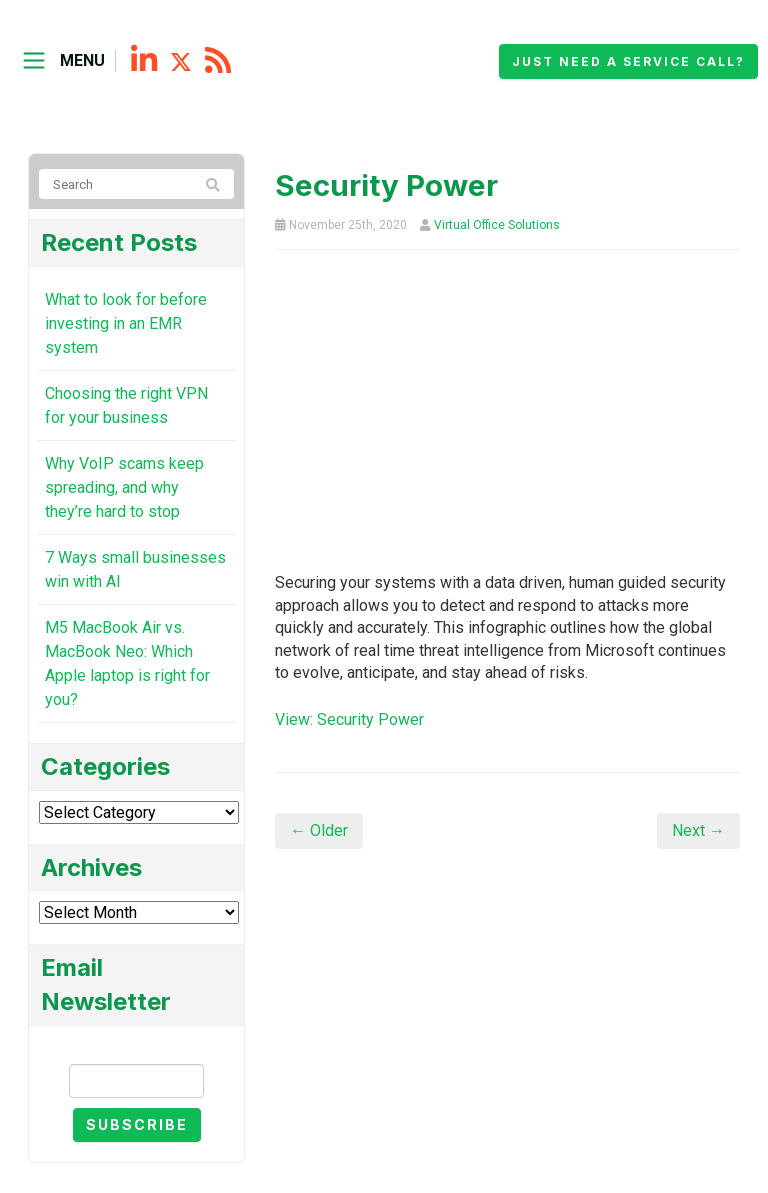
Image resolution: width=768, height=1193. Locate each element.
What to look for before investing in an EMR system (126, 323)
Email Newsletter (137, 1046)
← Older (319, 830)
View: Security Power (349, 719)
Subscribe (137, 1124)
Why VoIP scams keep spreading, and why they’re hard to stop (124, 487)
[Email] (136, 1081)
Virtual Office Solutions (497, 225)
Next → (698, 830)
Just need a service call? (628, 61)
